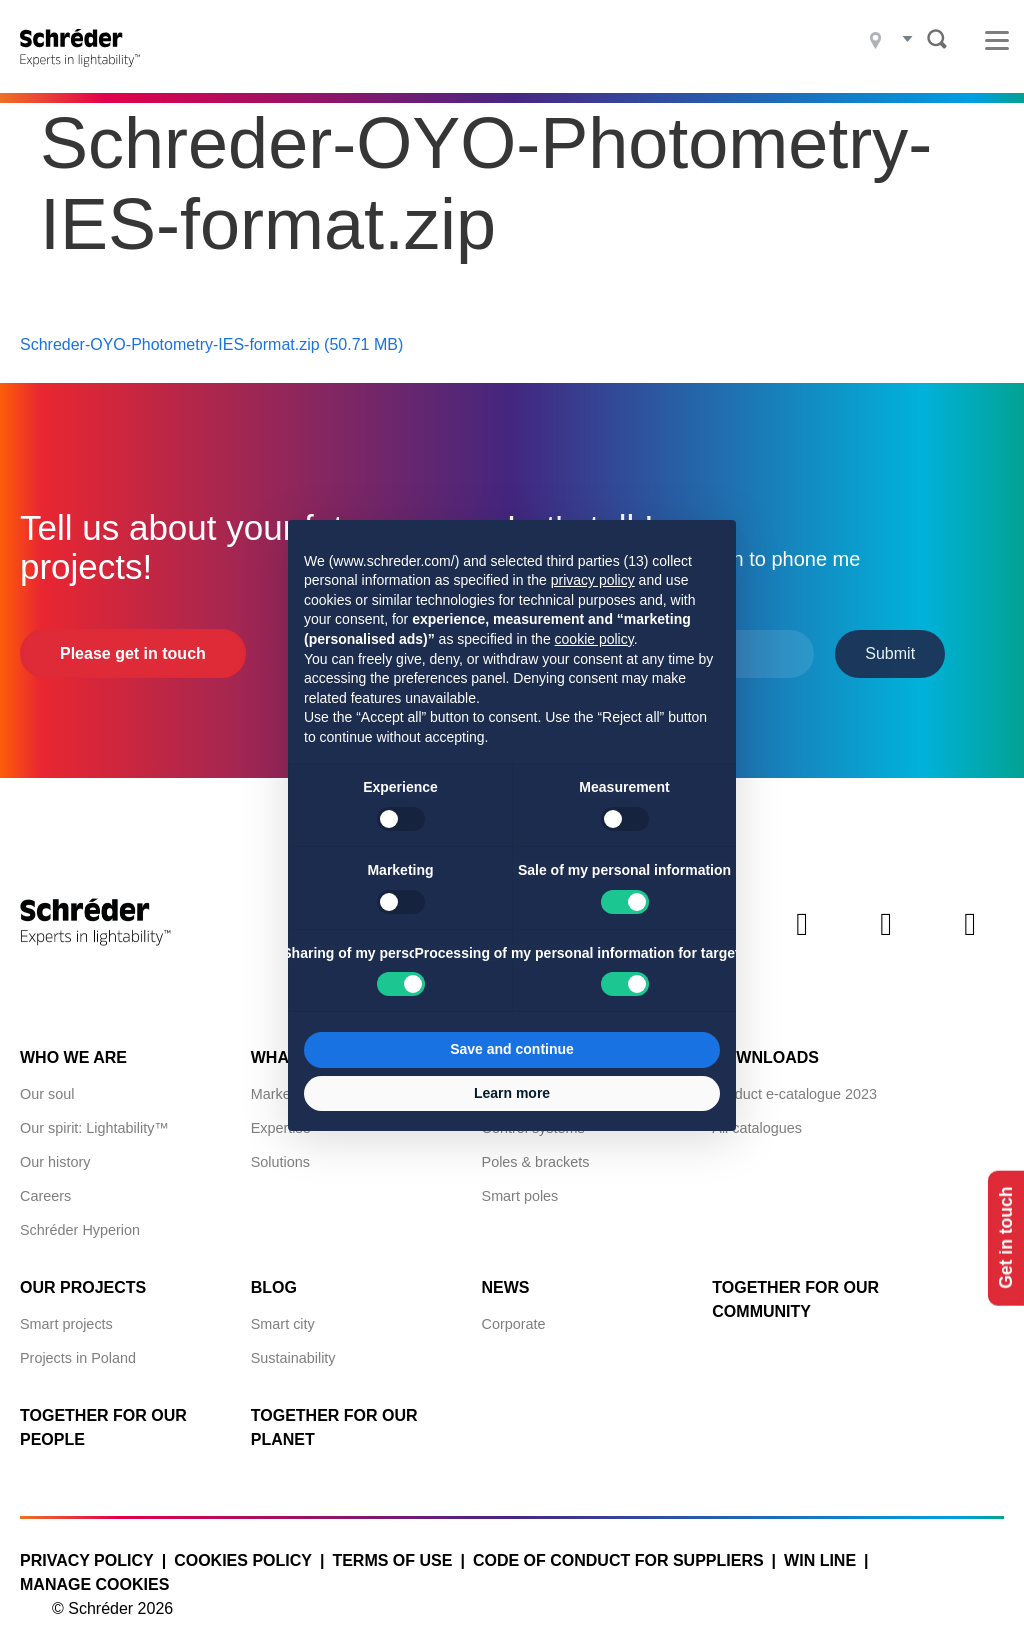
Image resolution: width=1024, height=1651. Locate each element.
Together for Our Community (795, 1288)
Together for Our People (103, 1416)
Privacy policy (87, 1549)
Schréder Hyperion (80, 1219)
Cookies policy (243, 1549)
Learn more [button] (512, 1093)
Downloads (765, 1046)
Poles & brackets (536, 1151)
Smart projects (66, 1313)
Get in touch (1002, 1238)
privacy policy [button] (593, 580)
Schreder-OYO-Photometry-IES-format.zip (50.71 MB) (211, 332)
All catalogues (757, 1117)
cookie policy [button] (594, 639)
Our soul (47, 1083)
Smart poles (520, 1185)
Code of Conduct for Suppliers (618, 1549)
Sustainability (293, 1347)
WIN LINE (820, 1549)
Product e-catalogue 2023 (794, 1083)
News (506, 1276)
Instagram (886, 929)
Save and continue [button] (512, 1049)
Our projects (83, 1276)
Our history (55, 1151)
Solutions (280, 1151)
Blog (274, 1276)
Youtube (970, 929)
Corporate (514, 1313)
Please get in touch (133, 641)
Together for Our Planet (334, 1416)
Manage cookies (94, 1573)
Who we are (73, 1046)
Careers (45, 1185)
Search (937, 39)
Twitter (802, 929)
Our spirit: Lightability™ (94, 1117)
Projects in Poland (78, 1347)
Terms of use (392, 1549)
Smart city (283, 1313)
